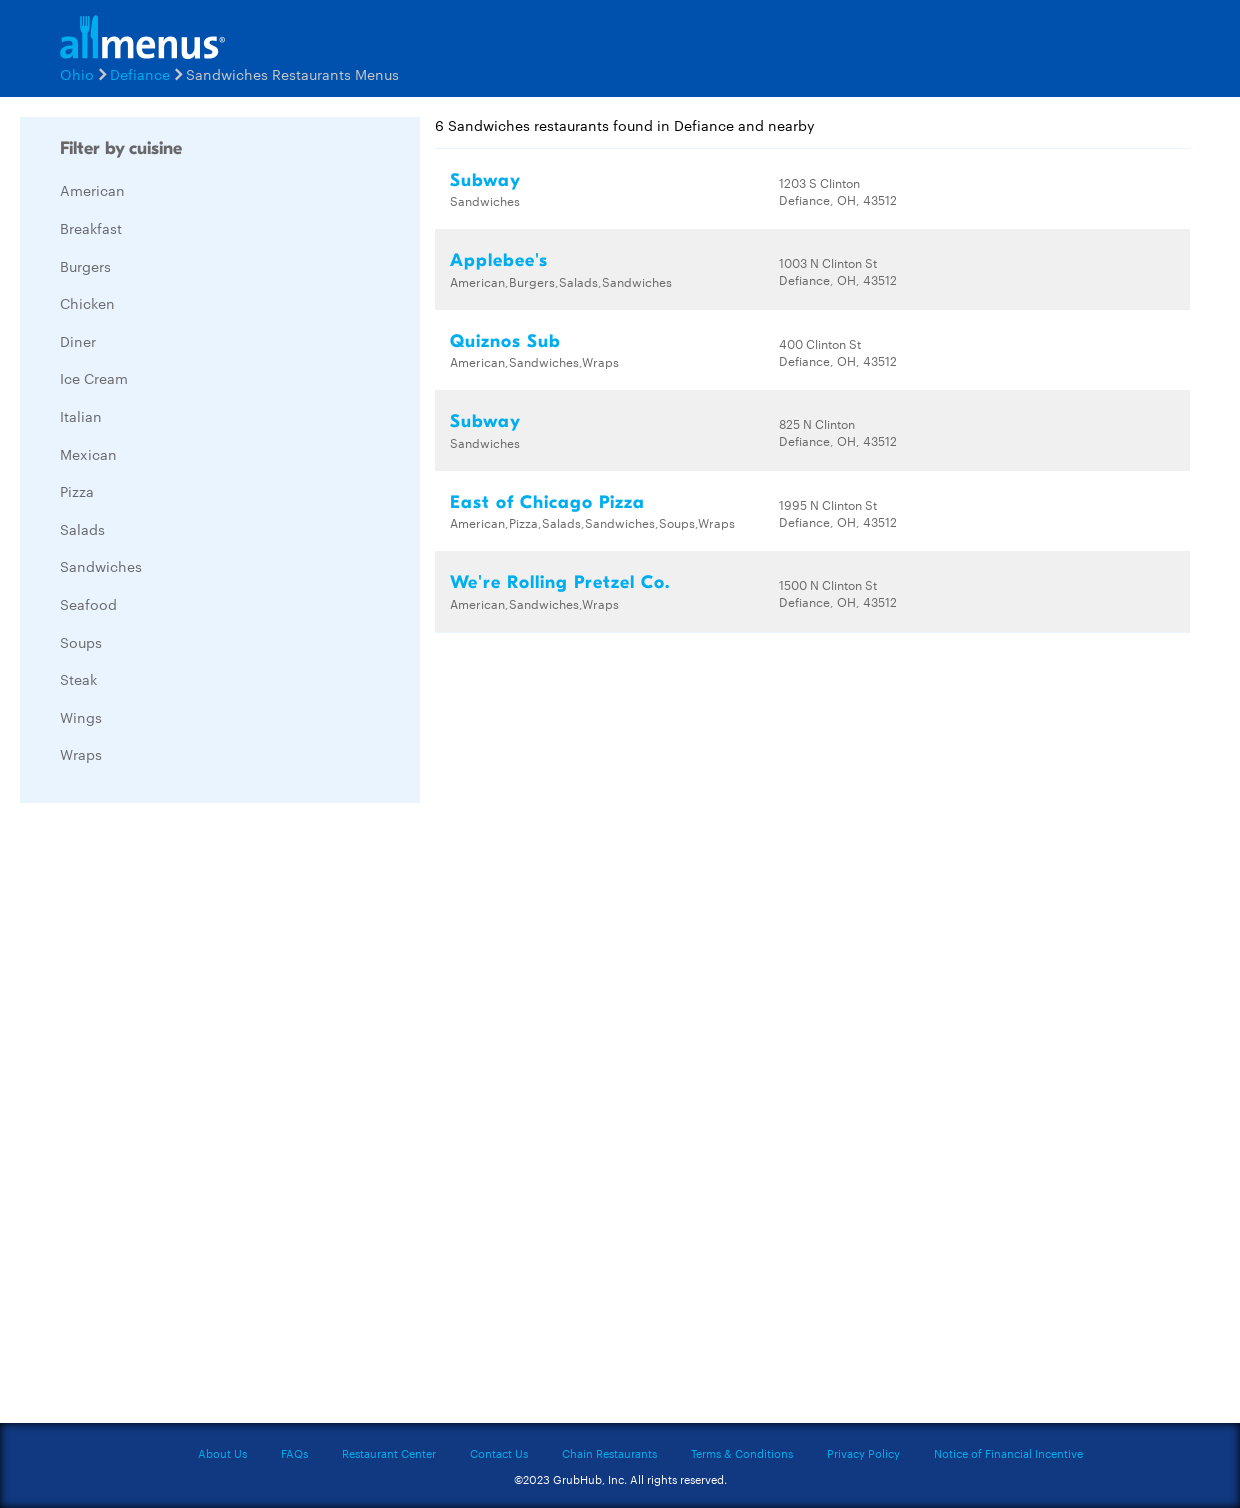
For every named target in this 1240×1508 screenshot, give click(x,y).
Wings (81, 717)
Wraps (81, 754)
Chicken (87, 303)
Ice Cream (94, 378)
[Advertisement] (170, 1118)
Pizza (77, 491)
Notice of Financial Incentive (1008, 1453)
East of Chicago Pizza (547, 502)
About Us (222, 1453)
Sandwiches (101, 566)
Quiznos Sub (505, 341)
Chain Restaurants (609, 1453)
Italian (81, 416)
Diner (78, 341)
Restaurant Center (389, 1453)
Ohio (77, 74)
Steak (78, 679)
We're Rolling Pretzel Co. (560, 582)
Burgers (85, 266)
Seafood (88, 604)
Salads (82, 529)
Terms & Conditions (742, 1453)
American (92, 190)
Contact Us (499, 1453)
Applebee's (499, 260)
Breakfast (91, 228)
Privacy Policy (863, 1453)
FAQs (294, 1453)
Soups (81, 642)
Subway (485, 180)
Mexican (88, 454)
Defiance (140, 74)
